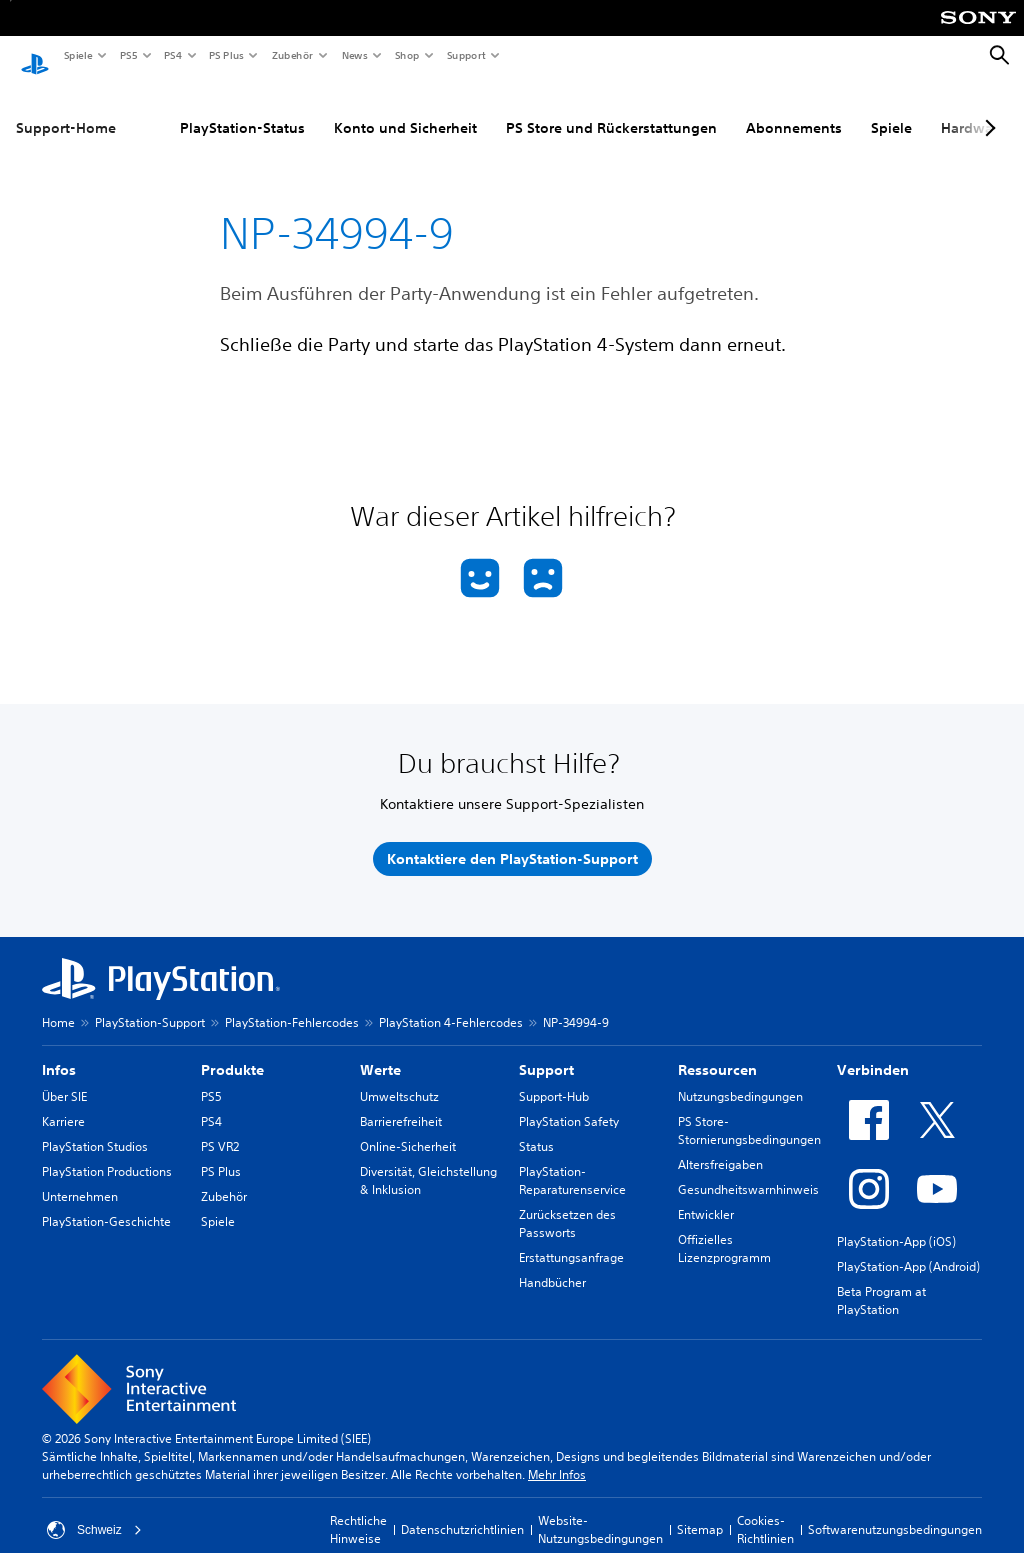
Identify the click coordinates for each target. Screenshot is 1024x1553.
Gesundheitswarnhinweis (748, 1170)
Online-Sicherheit (408, 1127)
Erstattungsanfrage (571, 1238)
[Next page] (987, 109)
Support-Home (66, 109)
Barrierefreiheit (401, 1102)
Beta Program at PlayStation (881, 1281)
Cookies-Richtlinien (765, 1510)
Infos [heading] (59, 1051)
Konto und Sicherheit (405, 109)
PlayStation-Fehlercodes (292, 1003)
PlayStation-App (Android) (908, 1247)
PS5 (127, 55)
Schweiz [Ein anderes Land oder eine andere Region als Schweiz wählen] (94, 1511)
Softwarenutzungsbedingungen (895, 1510)
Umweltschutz (399, 1077)
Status (536, 1127)
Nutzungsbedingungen (740, 1077)
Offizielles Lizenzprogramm (724, 1229)
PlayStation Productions (107, 1152)
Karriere (63, 1102)
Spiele (77, 55)
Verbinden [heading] (873, 1051)
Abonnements (794, 109)
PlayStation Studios (95, 1127)
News (354, 55)
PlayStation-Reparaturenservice (572, 1161)
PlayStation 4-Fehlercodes (451, 1003)
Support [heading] (546, 1051)
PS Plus (225, 55)
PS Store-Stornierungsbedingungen (749, 1111)
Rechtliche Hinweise (358, 1510)
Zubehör (291, 55)
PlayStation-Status (242, 109)
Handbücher (552, 1263)
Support (465, 55)
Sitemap (700, 1510)
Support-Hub (554, 1077)
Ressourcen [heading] (717, 1051)
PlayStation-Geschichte (106, 1202)
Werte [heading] (380, 1051)
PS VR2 (220, 1127)
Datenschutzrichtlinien (462, 1510)
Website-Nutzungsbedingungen (600, 1510)
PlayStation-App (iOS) (896, 1222)
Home (58, 1003)
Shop (406, 55)
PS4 (172, 55)
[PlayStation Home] (35, 56)
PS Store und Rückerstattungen (611, 109)
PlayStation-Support (150, 1003)
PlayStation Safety (569, 1102)
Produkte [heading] (232, 1051)
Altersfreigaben (720, 1145)
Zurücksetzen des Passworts (567, 1204)
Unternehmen (80, 1177)
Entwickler (706, 1195)
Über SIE (64, 1077)
